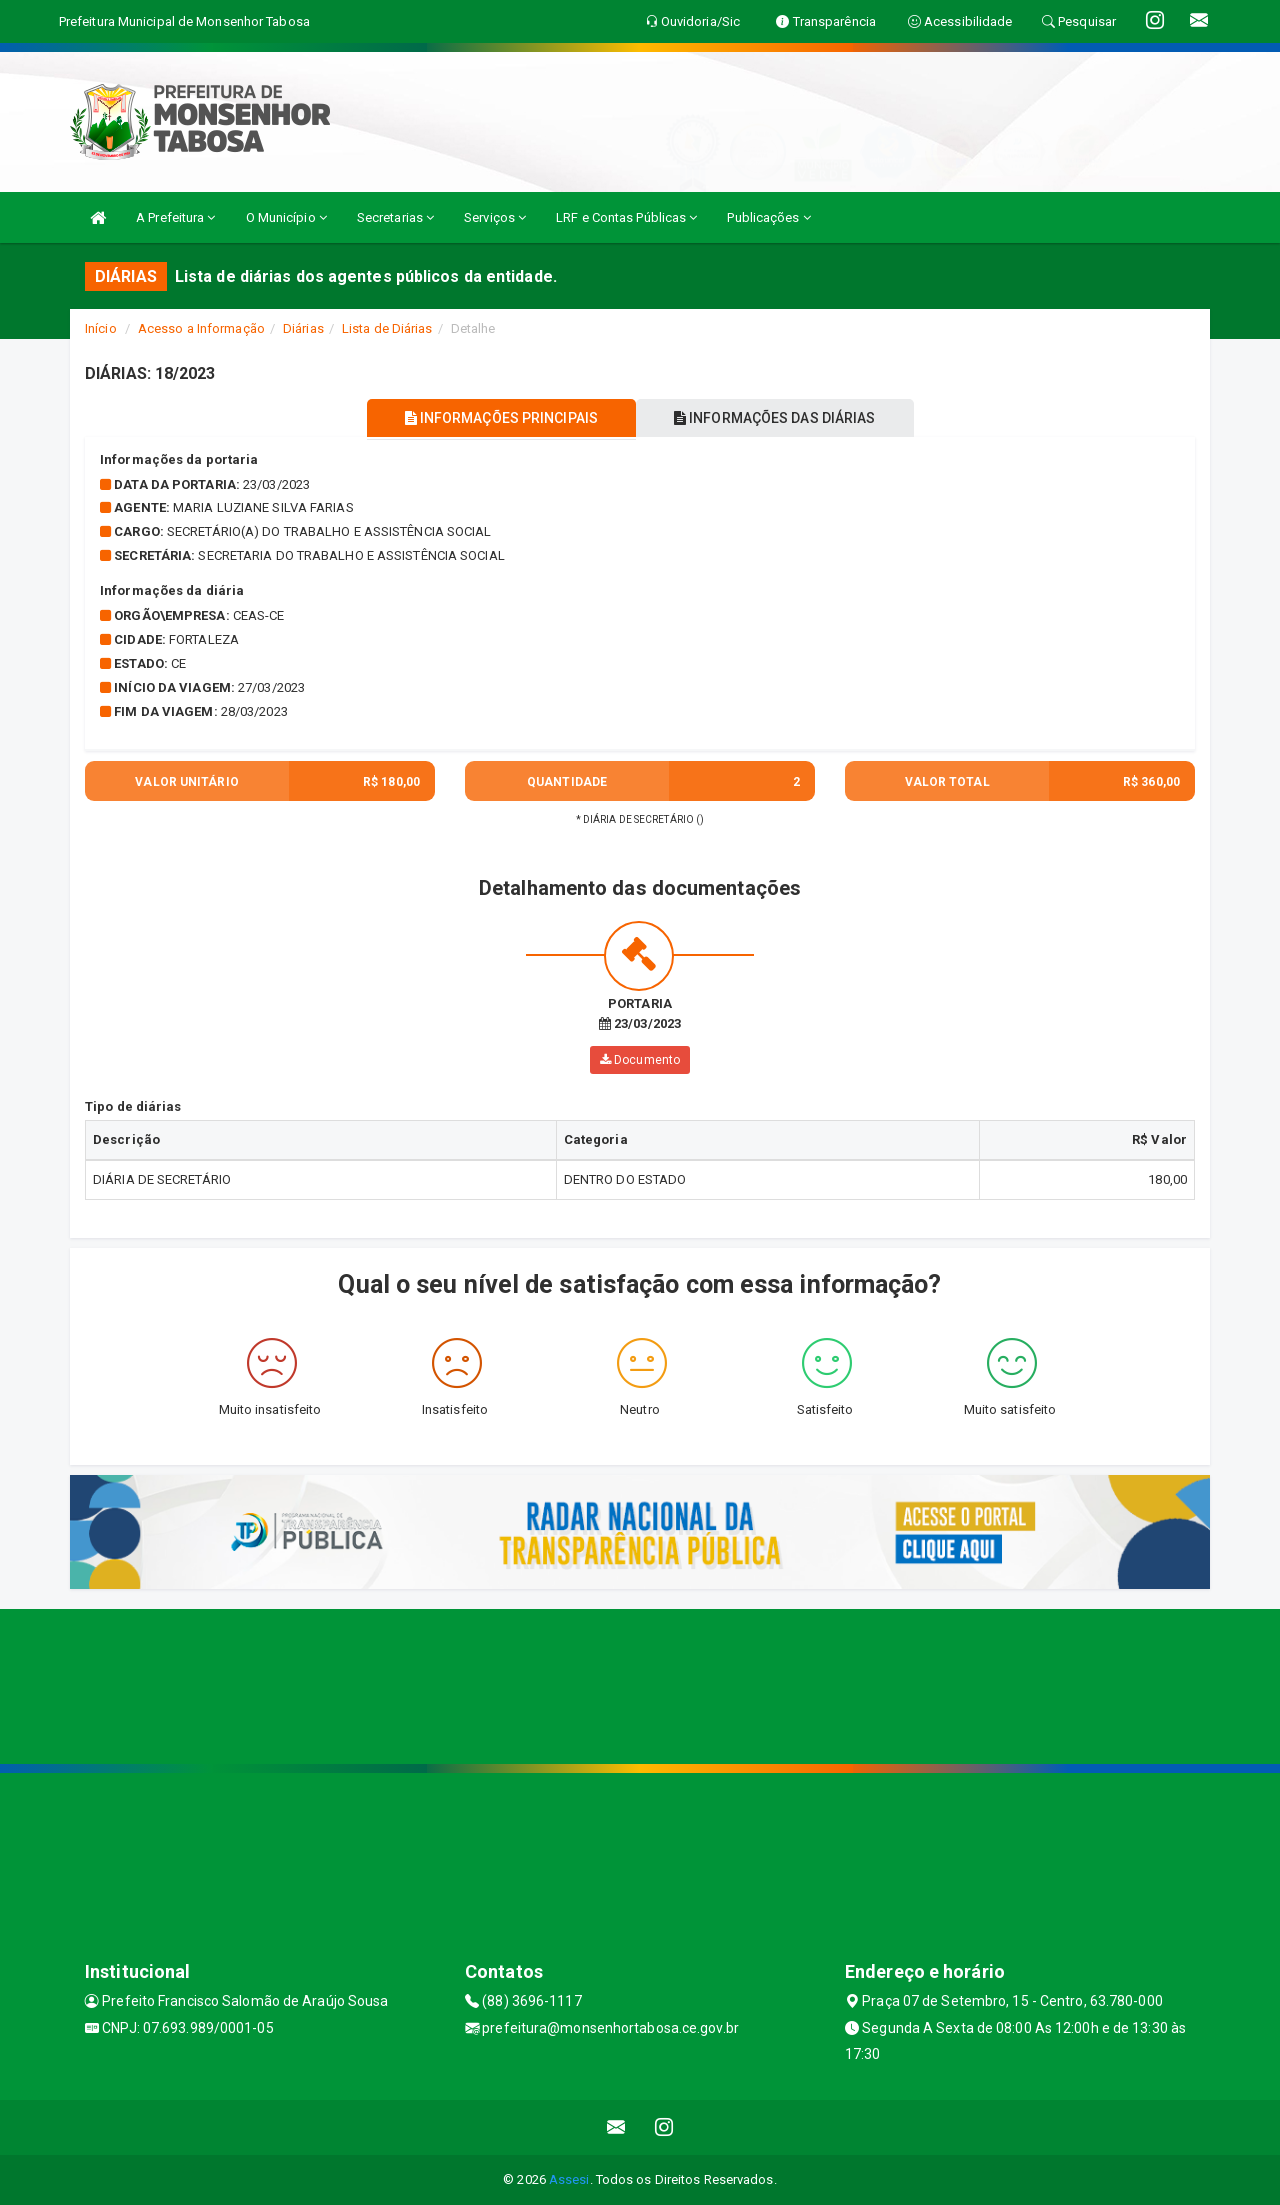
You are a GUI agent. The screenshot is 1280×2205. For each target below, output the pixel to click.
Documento (640, 1060)
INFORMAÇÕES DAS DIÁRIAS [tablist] (779, 418)
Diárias (303, 328)
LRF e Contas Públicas (626, 217)
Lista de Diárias (387, 328)
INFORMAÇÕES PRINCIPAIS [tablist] (497, 418)
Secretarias (395, 217)
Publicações (768, 217)
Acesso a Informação (201, 328)
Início (101, 328)
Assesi (569, 2179)
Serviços (495, 217)
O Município (286, 217)
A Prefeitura (175, 217)
